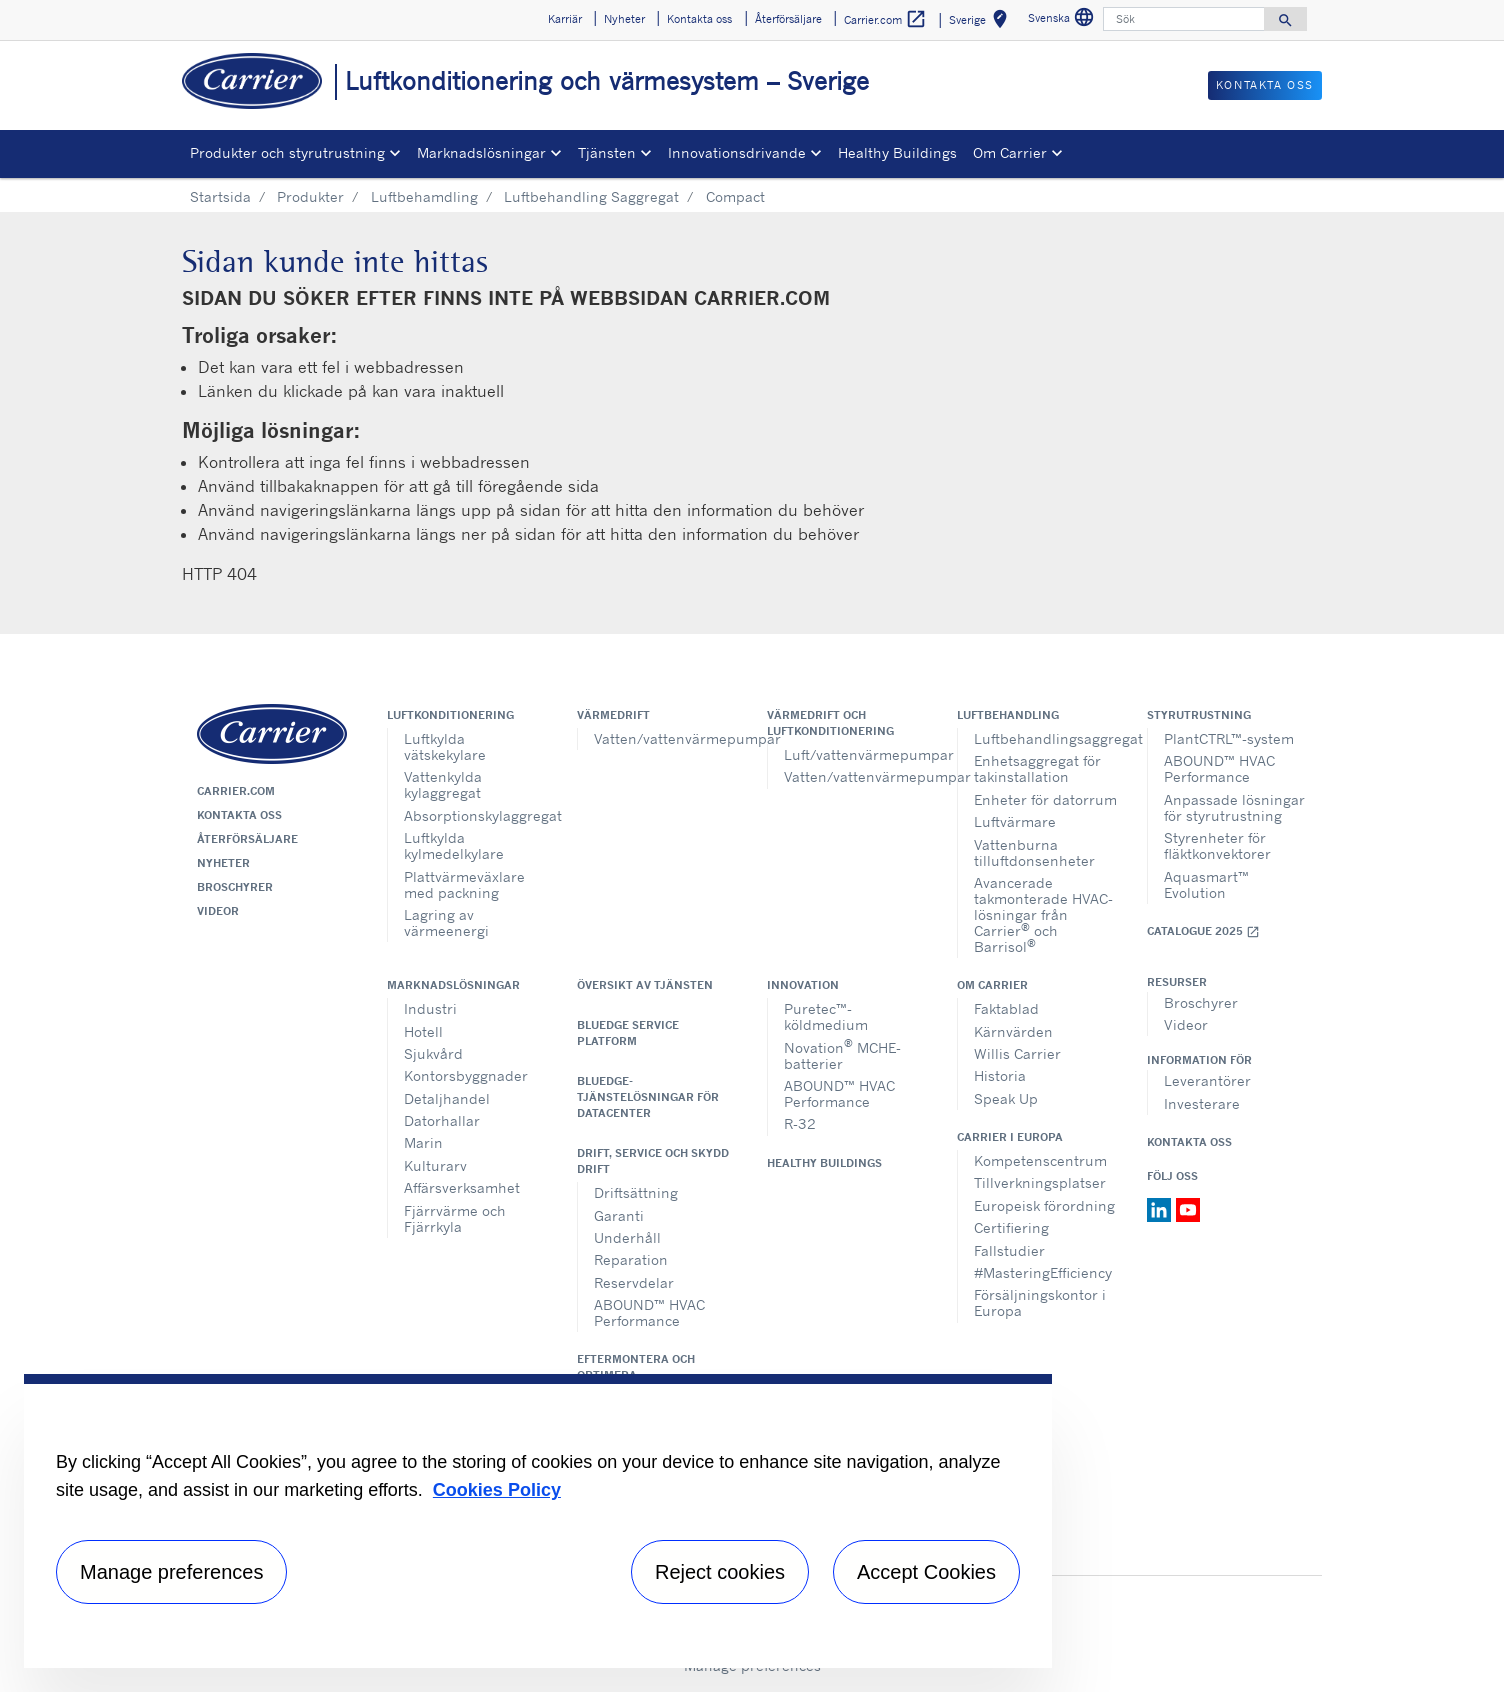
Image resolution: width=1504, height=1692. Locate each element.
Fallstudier (1009, 1250)
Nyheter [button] (624, 19)
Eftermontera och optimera (636, 1367)
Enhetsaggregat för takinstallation (1037, 768)
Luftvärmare (1015, 821)
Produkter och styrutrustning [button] (287, 152)
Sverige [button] (982, 22)
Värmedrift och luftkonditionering (830, 723)
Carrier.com (236, 791)
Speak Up (1006, 1098)
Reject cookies (720, 1572)
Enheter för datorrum (1045, 799)
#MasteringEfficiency (1043, 1272)
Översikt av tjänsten (645, 985)
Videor (218, 911)
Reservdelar (634, 1282)
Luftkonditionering (450, 715)
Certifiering (1011, 1227)
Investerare (1202, 1103)
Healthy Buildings (897, 152)
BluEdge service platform (628, 1033)
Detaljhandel (447, 1098)
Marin (423, 1142)
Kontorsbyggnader (466, 1075)
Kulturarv (435, 1165)
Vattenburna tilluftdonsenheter (1034, 852)
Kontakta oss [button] (699, 19)
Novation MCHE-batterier (842, 1053)
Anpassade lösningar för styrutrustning (1234, 807)
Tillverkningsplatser (1040, 1182)
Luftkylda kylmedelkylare (454, 845)
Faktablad (1006, 1008)
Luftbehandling (1008, 715)
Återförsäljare (247, 839)
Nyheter (223, 863)
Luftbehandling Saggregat (591, 196)
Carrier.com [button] (885, 19)
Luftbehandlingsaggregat (1045, 738)
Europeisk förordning (1044, 1205)
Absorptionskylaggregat (475, 815)
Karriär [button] (565, 19)
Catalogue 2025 (1203, 931)
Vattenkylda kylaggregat (443, 784)
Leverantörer (1207, 1080)
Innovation (803, 985)
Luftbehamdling (424, 196)
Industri (430, 1008)
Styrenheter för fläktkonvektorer (1217, 845)
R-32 (800, 1123)
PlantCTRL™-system (1229, 738)
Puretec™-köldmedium (826, 1016)
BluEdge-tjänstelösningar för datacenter (648, 1097)
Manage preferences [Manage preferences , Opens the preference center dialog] (171, 1572)
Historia (1000, 1075)
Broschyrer (235, 887)
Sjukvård (433, 1053)
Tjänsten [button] (607, 152)
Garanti (619, 1215)
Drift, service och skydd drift (653, 1161)
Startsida (220, 196)
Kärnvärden (1013, 1031)
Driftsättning (636, 1192)
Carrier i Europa (1010, 1137)
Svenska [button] (1063, 20)
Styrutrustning (1199, 715)
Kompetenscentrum (1040, 1160)
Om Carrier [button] (1010, 152)
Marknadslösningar (453, 985)
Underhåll (627, 1237)
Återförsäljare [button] (788, 19)
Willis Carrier (1017, 1053)
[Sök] (1184, 19)
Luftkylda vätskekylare (445, 746)
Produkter (310, 196)
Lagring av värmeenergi (446, 922)
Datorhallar (442, 1120)
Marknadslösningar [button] (481, 152)
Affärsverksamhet (462, 1187)
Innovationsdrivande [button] (737, 152)
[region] (538, 1521)
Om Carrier (992, 985)
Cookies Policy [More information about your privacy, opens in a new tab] (497, 1490)
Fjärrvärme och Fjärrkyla (455, 1218)
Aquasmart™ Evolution (1206, 884)
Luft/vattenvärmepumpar (855, 754)
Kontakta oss (239, 815)
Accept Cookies (926, 1572)
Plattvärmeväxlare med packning (464, 884)
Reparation (631, 1259)
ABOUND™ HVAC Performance (1219, 768)
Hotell (423, 1031)
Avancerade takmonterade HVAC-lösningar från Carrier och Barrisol (1043, 914)
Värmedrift (613, 715)
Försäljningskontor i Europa (1040, 1302)
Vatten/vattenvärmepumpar (665, 738)
